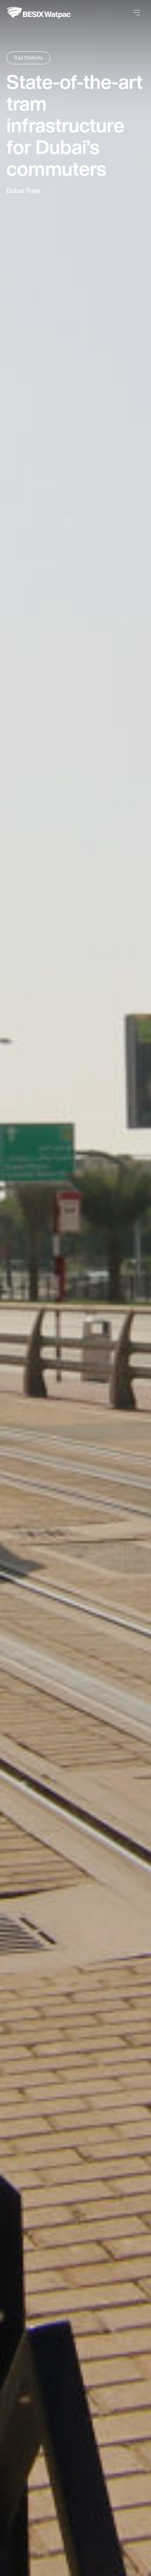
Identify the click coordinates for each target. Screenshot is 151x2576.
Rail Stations (28, 57)
